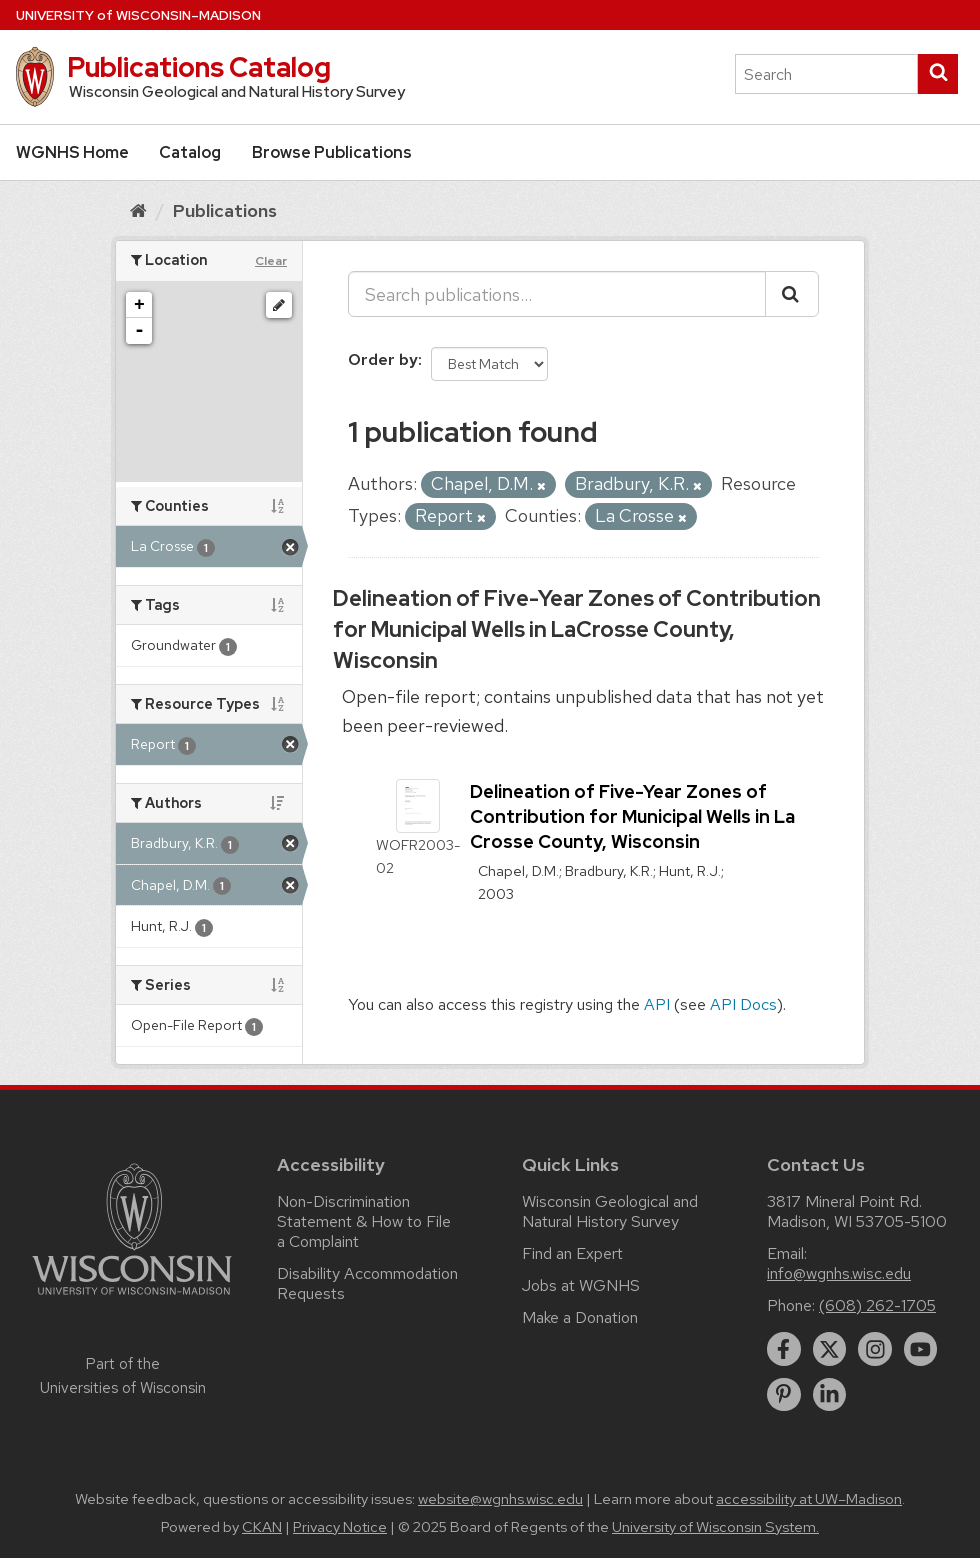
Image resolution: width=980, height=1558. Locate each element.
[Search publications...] (557, 294)
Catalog (190, 152)
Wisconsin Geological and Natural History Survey (610, 1211)
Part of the (123, 1376)
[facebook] (784, 1349)
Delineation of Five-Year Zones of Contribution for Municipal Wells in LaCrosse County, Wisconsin (577, 629)
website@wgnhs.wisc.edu (500, 1499)
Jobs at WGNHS (581, 1285)
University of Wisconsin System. (715, 1527)
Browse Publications (332, 152)
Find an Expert (572, 1253)
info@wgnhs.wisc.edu (839, 1273)
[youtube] (921, 1349)
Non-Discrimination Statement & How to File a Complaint (364, 1221)
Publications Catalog (199, 67)
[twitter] (830, 1349)
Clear (271, 261)
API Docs (743, 1004)
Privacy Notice (340, 1527)
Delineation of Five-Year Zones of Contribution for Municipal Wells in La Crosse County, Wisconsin (632, 816)
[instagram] (875, 1349)
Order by (383, 359)
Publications (225, 210)
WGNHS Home (72, 152)
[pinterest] (784, 1395)
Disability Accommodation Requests (367, 1283)
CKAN (262, 1527)
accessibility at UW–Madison (809, 1499)
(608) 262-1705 (877, 1305)
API (657, 1004)
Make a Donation (580, 1317)
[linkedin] (830, 1395)
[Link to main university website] (132, 1298)
